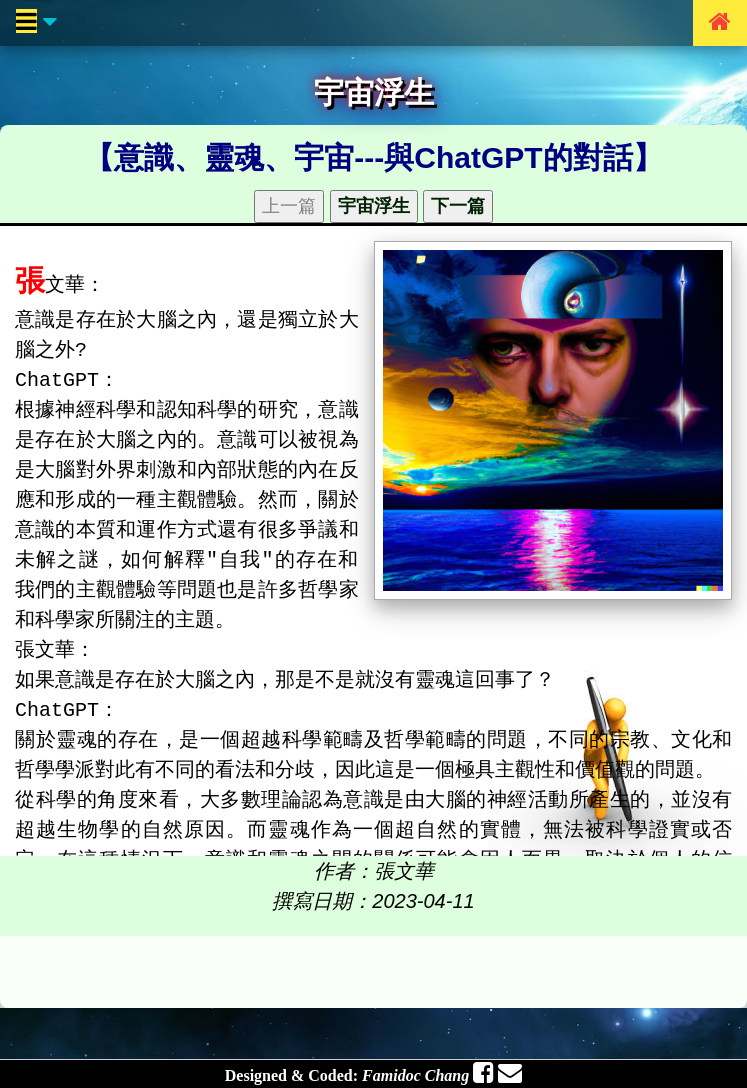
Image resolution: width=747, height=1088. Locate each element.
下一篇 (458, 206)
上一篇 (289, 206)
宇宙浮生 (374, 206)
